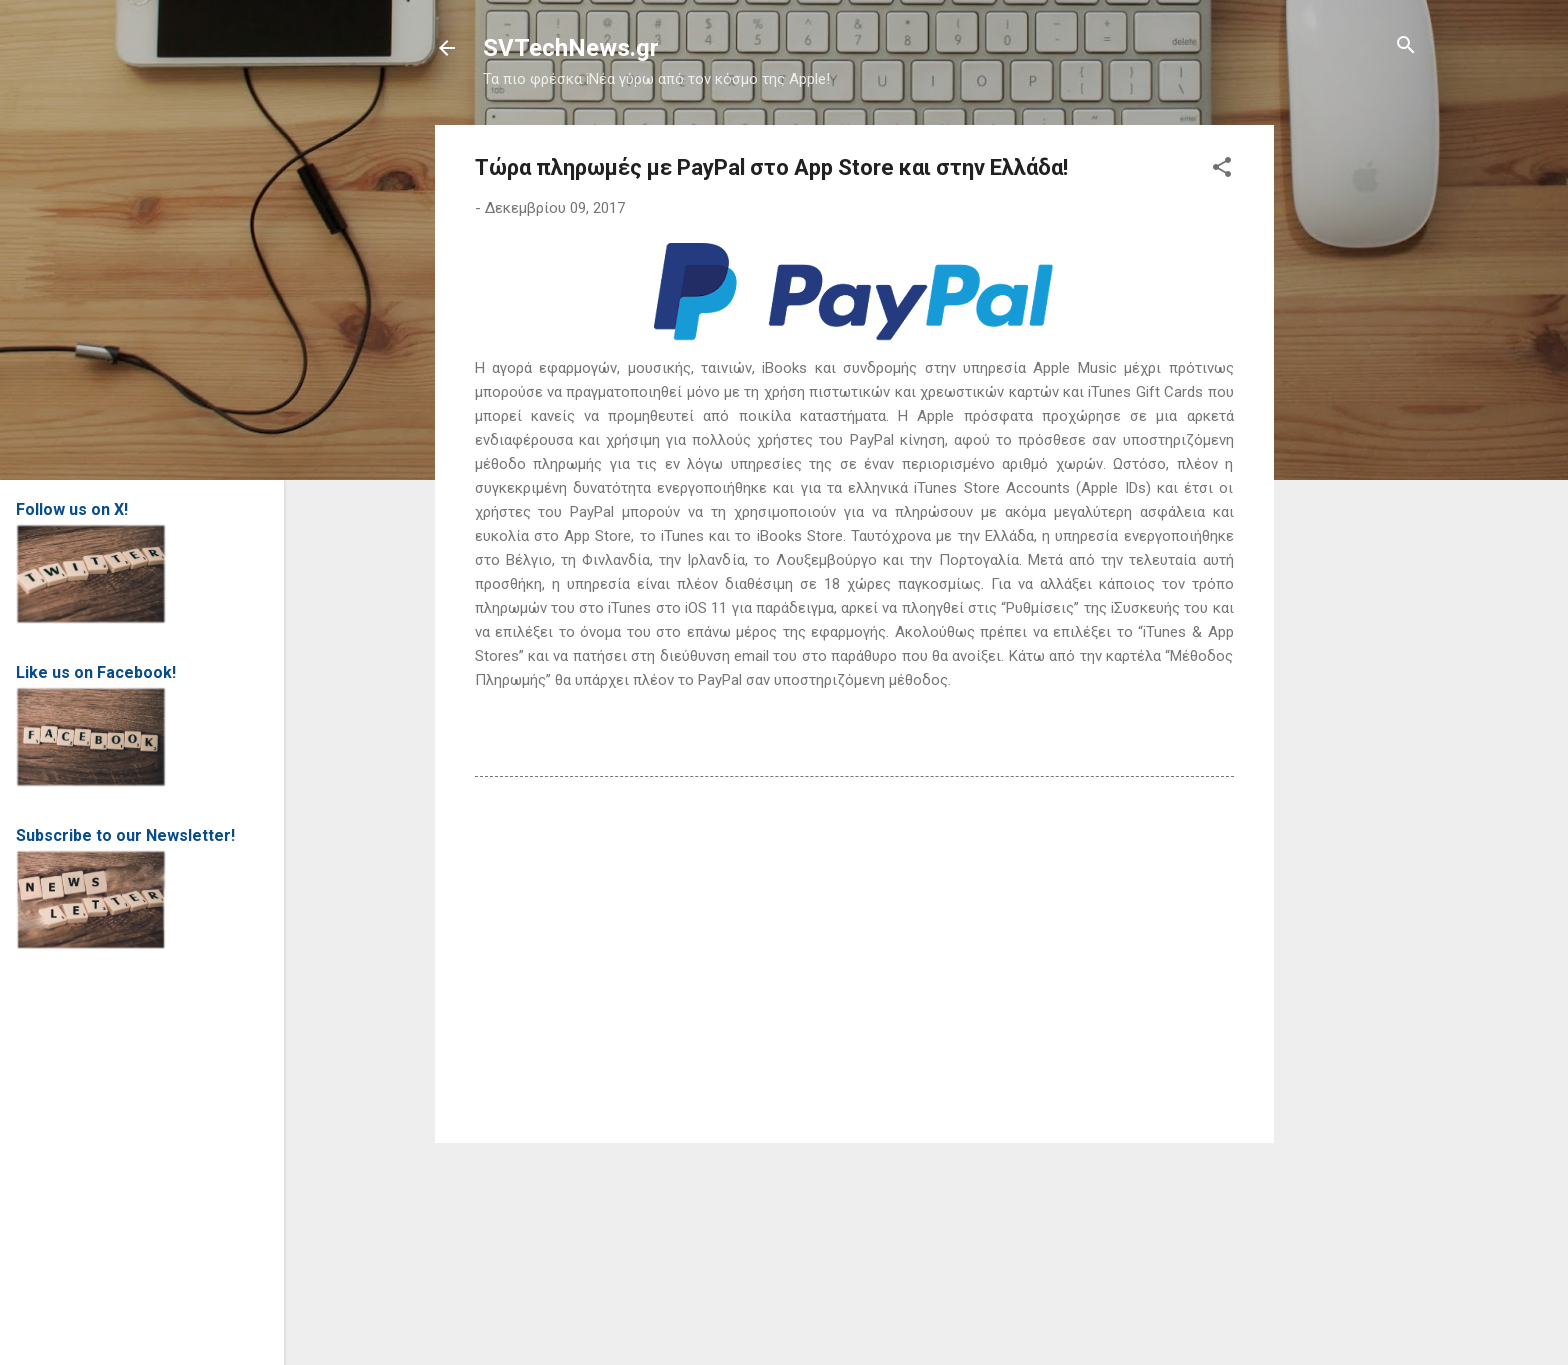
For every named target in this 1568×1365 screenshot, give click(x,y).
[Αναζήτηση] (1406, 46)
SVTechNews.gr (571, 48)
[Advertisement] (1354, 425)
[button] (1222, 168)
